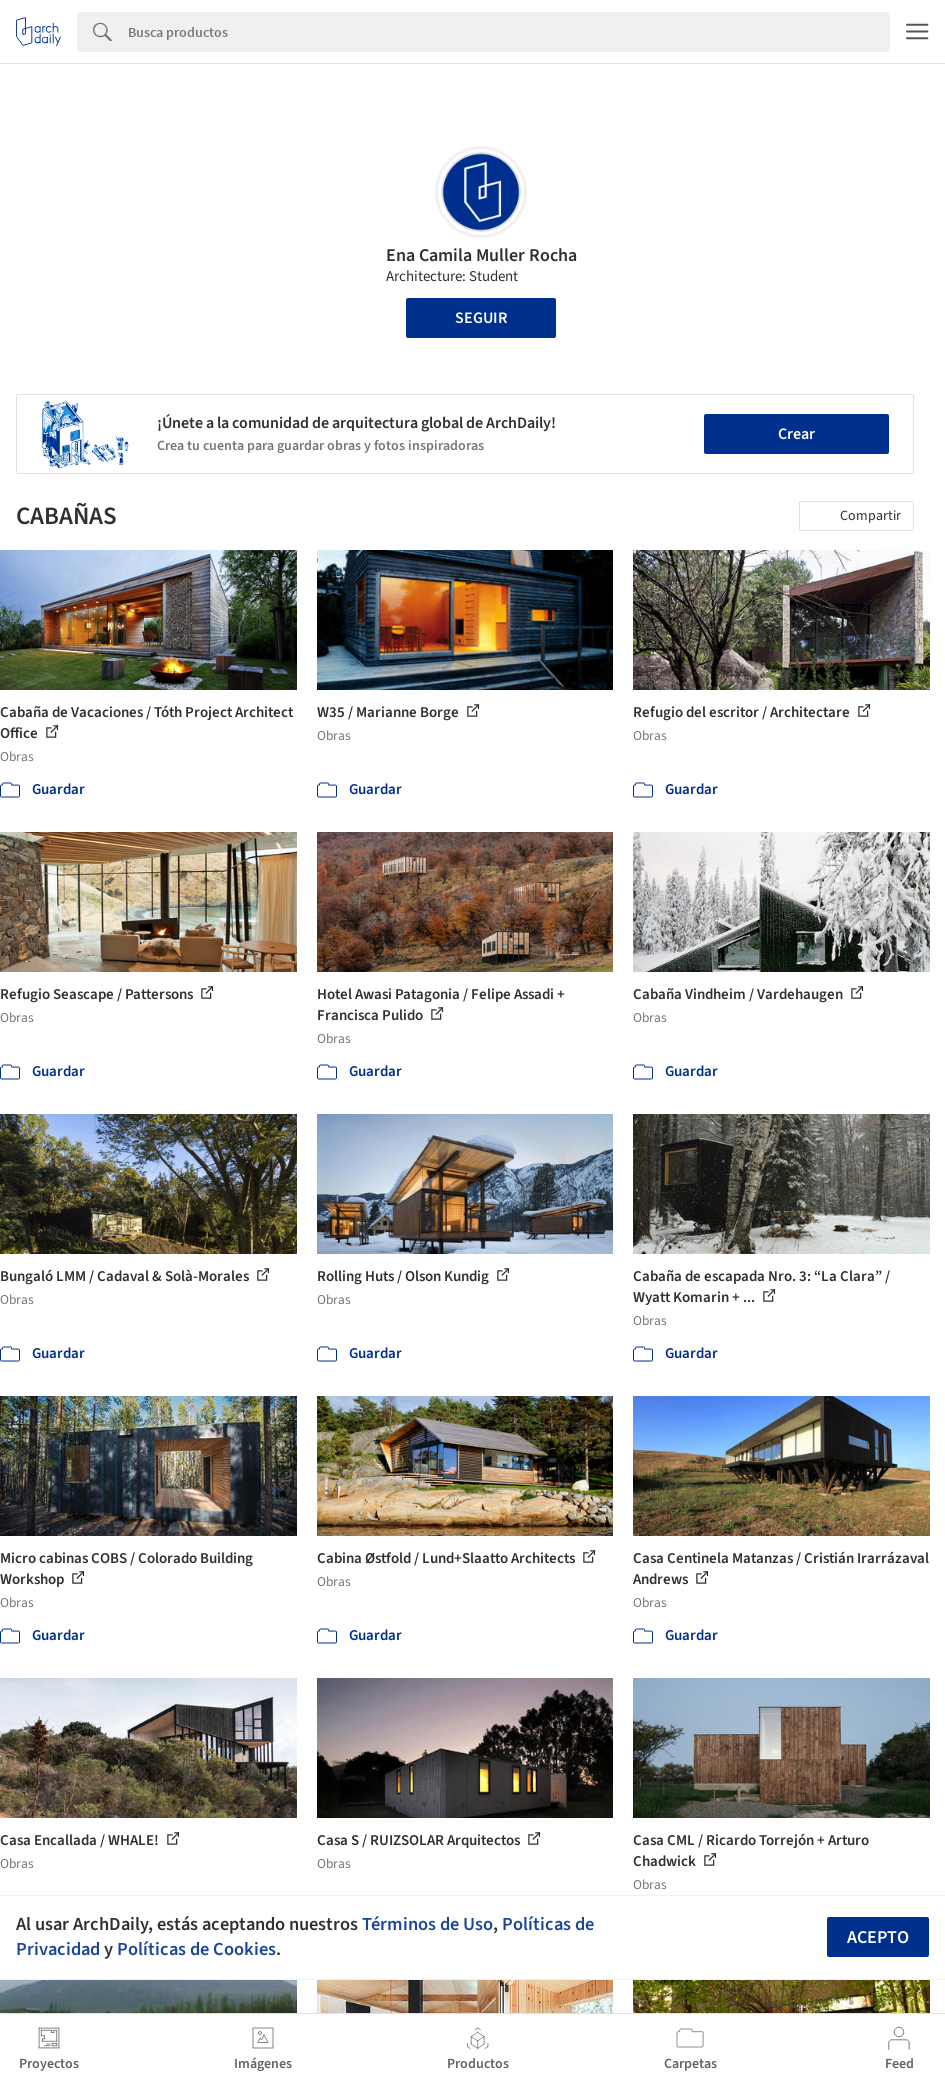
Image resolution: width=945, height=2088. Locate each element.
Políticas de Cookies (196, 1949)
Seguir (481, 318)
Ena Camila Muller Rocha (481, 255)
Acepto (878, 1937)
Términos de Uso (427, 1924)
